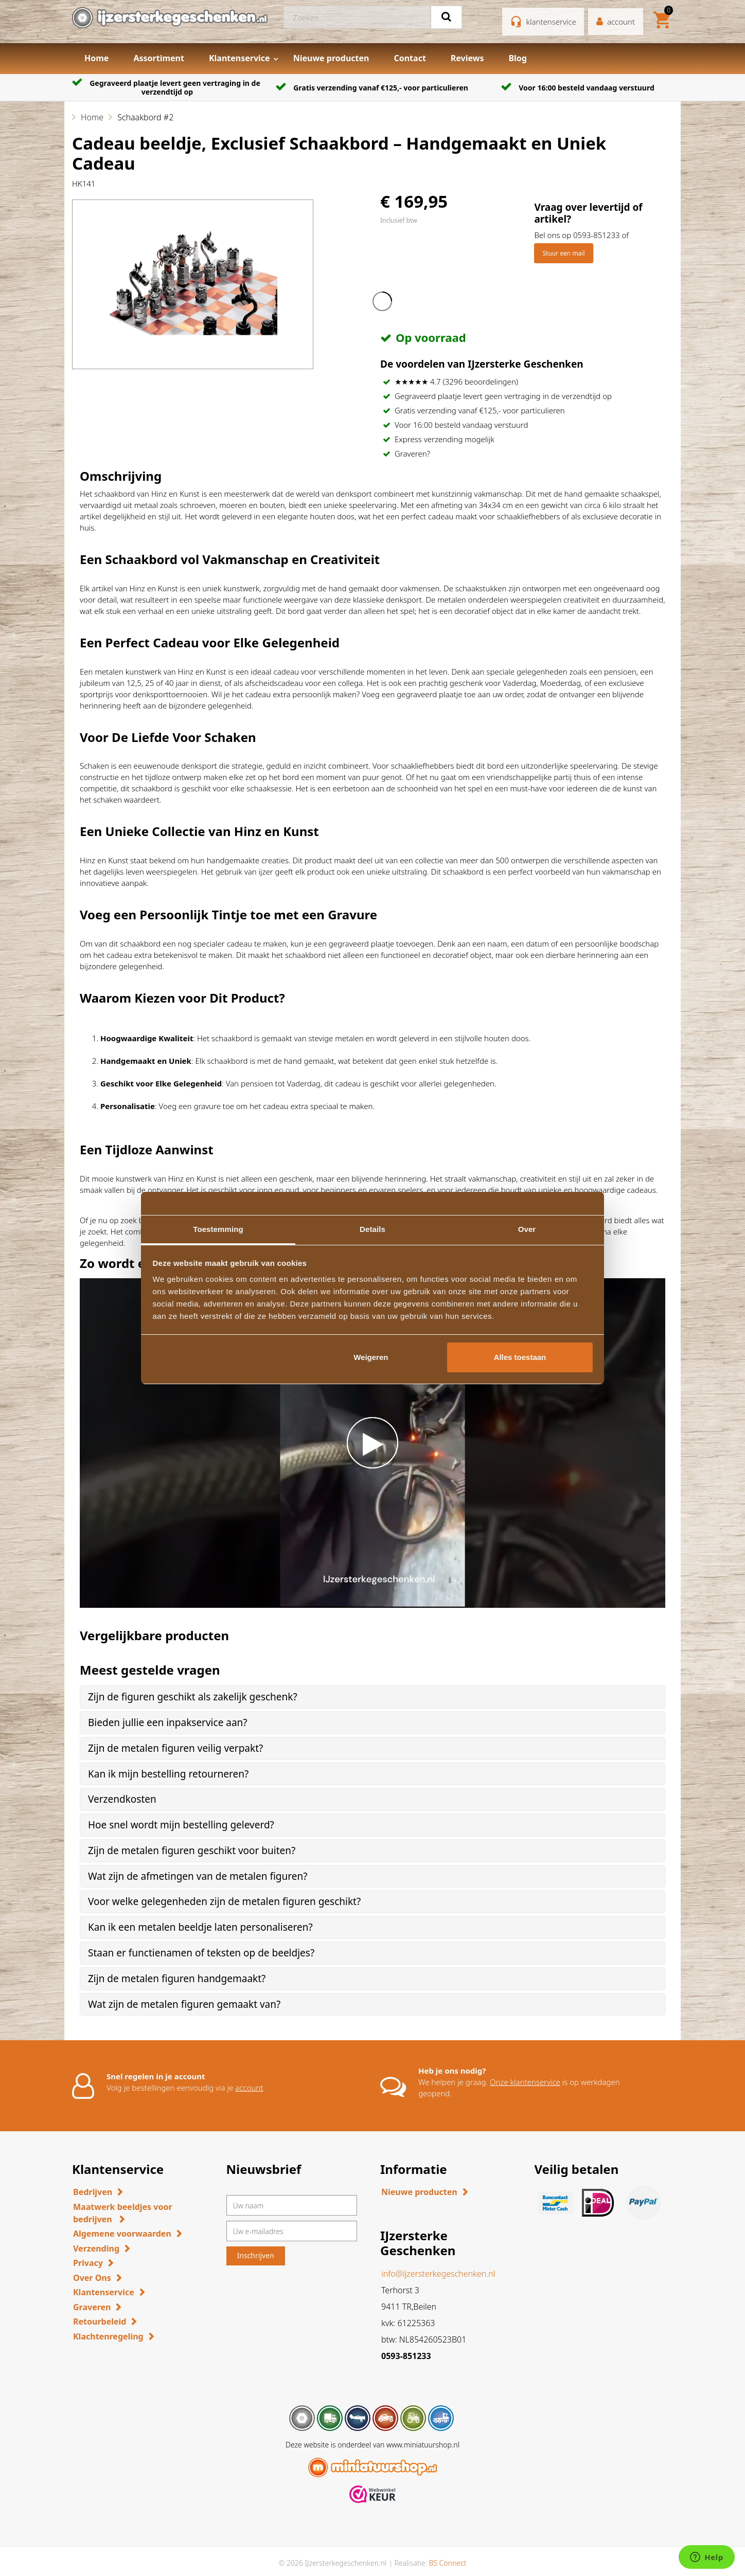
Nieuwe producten (331, 58)
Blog (517, 58)
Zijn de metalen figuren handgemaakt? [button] (176, 1978)
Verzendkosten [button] (122, 1799)
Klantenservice (239, 58)
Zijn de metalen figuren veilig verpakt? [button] (175, 1748)
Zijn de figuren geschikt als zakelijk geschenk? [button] (192, 1696)
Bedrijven (92, 2192)
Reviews (467, 58)
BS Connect (447, 2563)
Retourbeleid (99, 2321)
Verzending (96, 2248)
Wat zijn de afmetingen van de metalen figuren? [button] (197, 1876)
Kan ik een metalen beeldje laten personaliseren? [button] (200, 1927)
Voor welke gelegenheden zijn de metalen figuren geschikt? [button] (224, 1901)
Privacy (88, 2263)
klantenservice (551, 21)
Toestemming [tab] (218, 1229)
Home (96, 58)
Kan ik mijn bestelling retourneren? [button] (168, 1774)
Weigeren (370, 1357)
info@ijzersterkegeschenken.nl (438, 2273)
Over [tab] (527, 1229)
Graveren (92, 2307)
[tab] (372, 1697)
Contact (409, 58)
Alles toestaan (520, 1357)
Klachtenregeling (108, 2336)
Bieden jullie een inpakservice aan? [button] (167, 1722)
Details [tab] (372, 1229)
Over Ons (92, 2277)
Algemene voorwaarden (122, 2233)
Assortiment (158, 58)
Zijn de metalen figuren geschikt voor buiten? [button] (191, 1850)
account (249, 2087)
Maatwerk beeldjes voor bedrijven (122, 2213)
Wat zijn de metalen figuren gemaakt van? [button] (184, 2004)
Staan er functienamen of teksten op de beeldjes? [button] (201, 1953)
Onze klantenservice (525, 2082)
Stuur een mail (563, 253)
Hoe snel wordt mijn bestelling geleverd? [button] (181, 1824)
